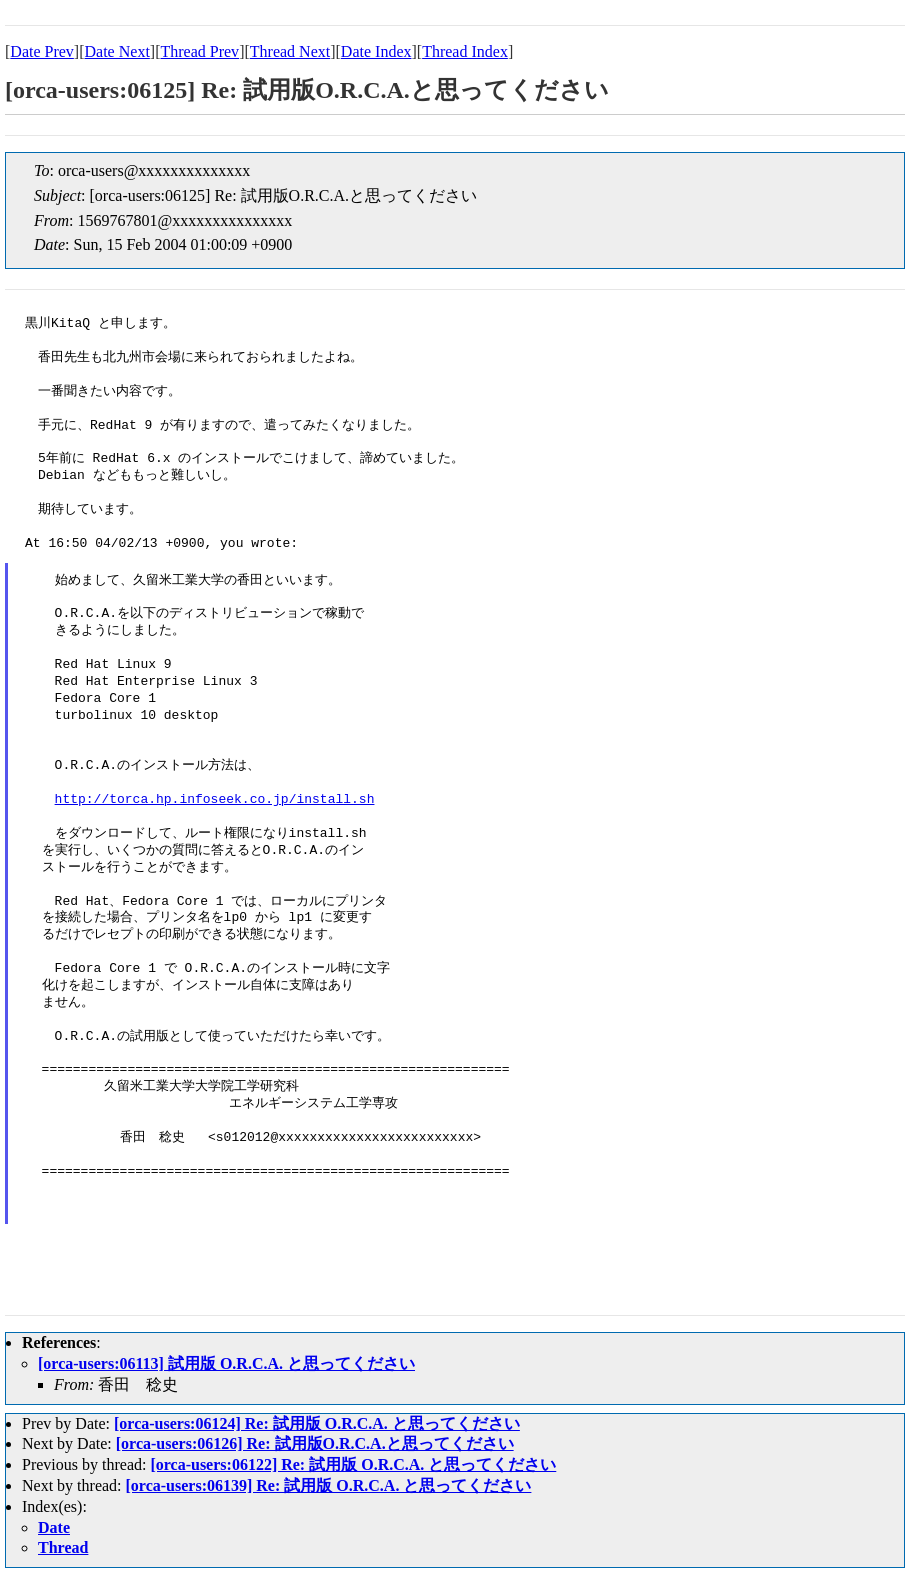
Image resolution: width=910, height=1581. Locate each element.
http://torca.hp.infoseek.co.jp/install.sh (215, 800)
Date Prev (42, 51)
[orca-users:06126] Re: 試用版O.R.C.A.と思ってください (315, 1443)
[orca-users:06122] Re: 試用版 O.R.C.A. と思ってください (353, 1464)
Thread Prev (199, 51)
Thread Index (465, 51)
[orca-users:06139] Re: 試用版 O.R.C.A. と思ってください (329, 1485)
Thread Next (290, 51)
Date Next (117, 51)
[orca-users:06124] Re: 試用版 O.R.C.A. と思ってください (317, 1423)
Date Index (376, 51)
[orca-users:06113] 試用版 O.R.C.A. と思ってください (226, 1363)
